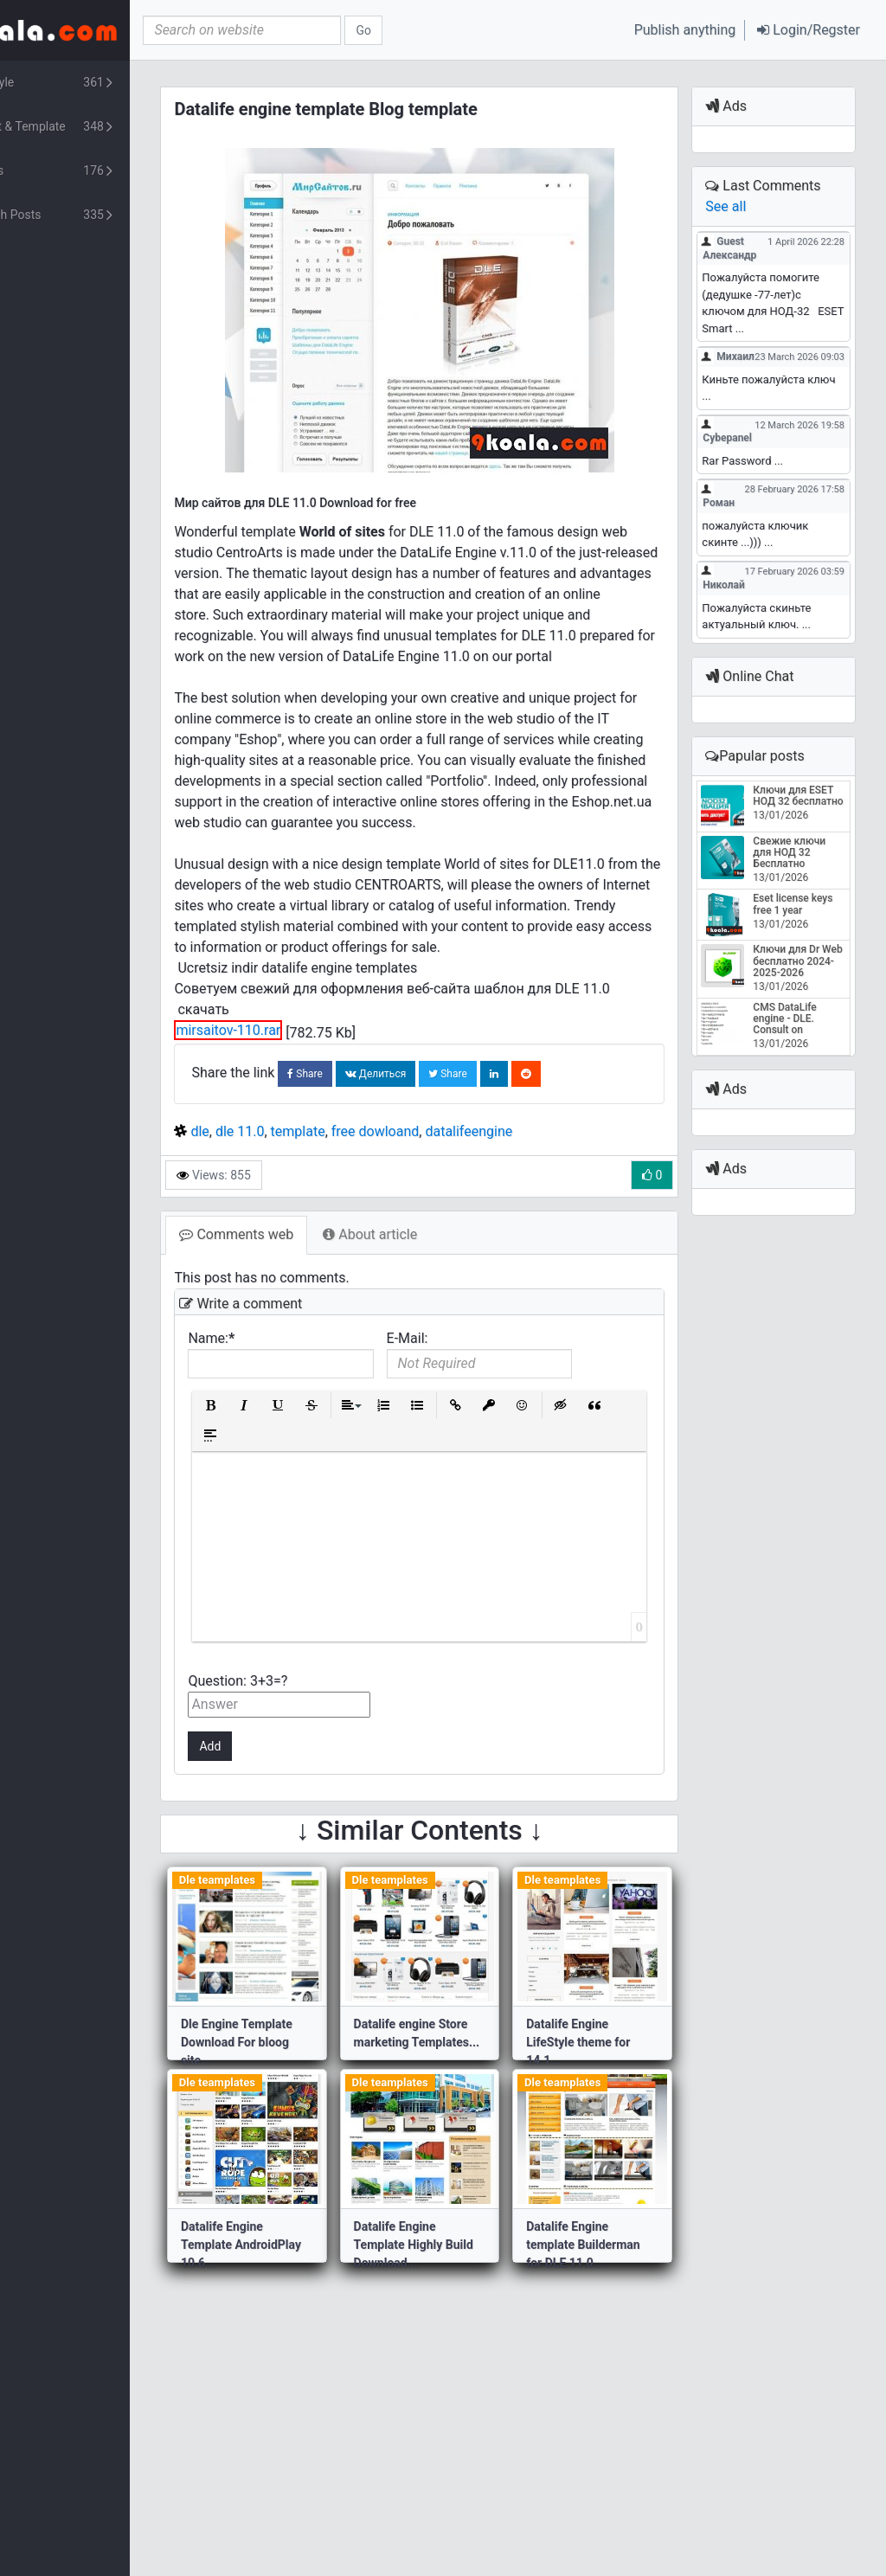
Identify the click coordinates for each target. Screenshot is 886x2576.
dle (269, 1193)
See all (742, 206)
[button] (808, 30)
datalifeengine (537, 1193)
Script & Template (103, 127)
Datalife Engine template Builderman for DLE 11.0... (618, 2307)
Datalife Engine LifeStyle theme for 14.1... (612, 2104)
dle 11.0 (309, 1193)
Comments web (305, 1296)
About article (439, 1296)
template (366, 1193)
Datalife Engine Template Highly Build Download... (452, 2307)
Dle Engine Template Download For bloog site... (306, 2104)
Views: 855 (282, 1237)
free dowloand (444, 1193)
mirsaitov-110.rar (297, 1092)
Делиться (444, 1136)
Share (374, 1136)
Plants (103, 171)
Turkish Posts (103, 215)
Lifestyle (103, 83)
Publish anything (685, 30)
